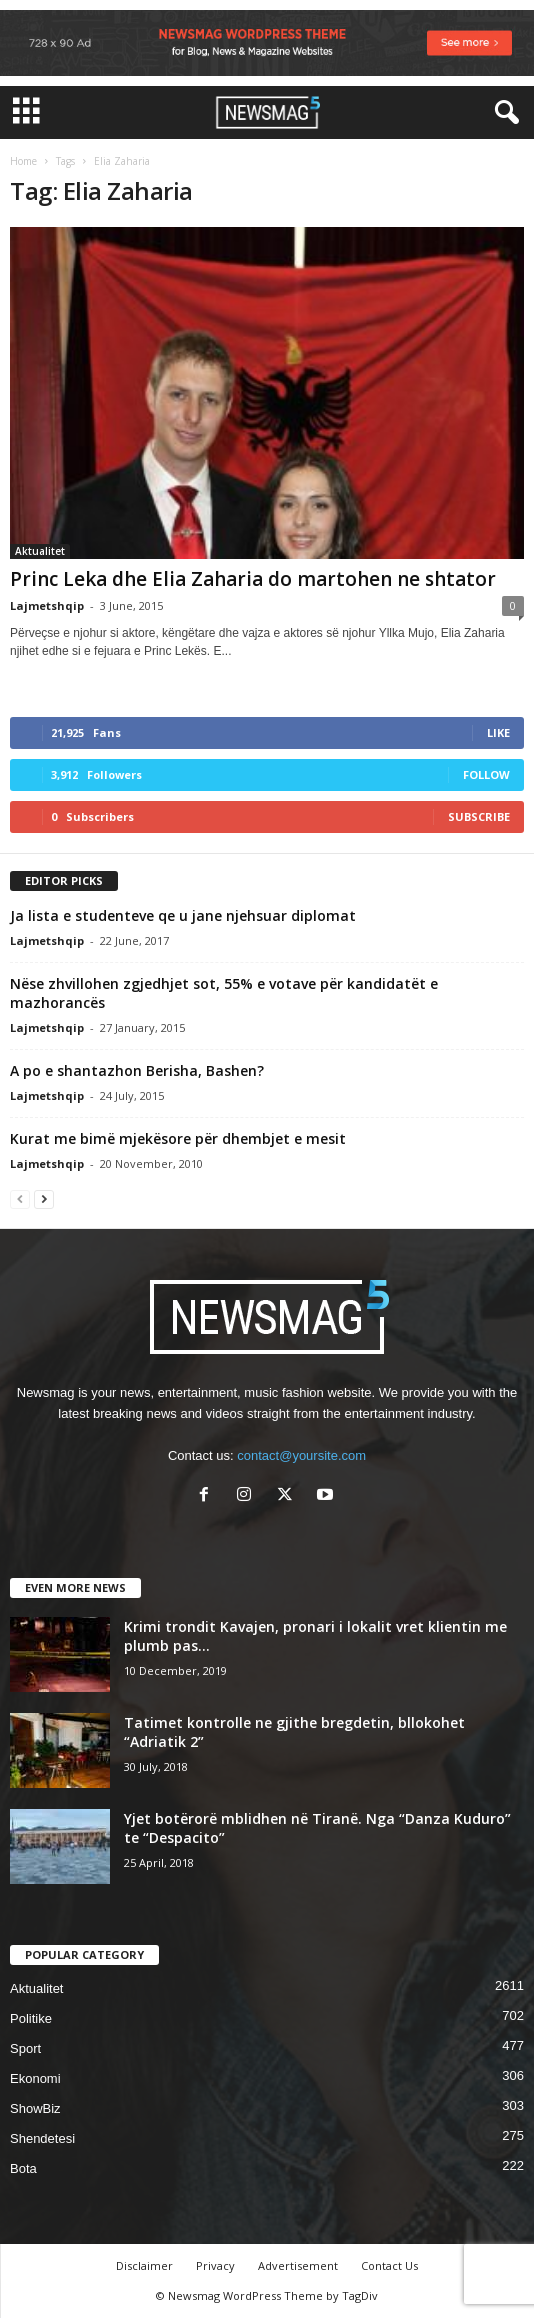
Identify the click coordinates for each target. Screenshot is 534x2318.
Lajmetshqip (47, 605)
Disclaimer (144, 2265)
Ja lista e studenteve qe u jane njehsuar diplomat (183, 915)
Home (23, 161)
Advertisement (298, 2265)
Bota (23, 2168)
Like (498, 732)
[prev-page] (20, 1198)
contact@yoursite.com (301, 1455)
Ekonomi (35, 2078)
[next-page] (44, 1198)
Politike (31, 2018)
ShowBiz (35, 2108)
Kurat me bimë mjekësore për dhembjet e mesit (178, 1138)
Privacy (215, 2265)
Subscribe (479, 816)
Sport (25, 2048)
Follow (486, 774)
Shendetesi (42, 2138)
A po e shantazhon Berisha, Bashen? (137, 1070)
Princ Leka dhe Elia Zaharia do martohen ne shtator (253, 579)
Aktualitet (40, 551)
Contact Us (389, 2265)
